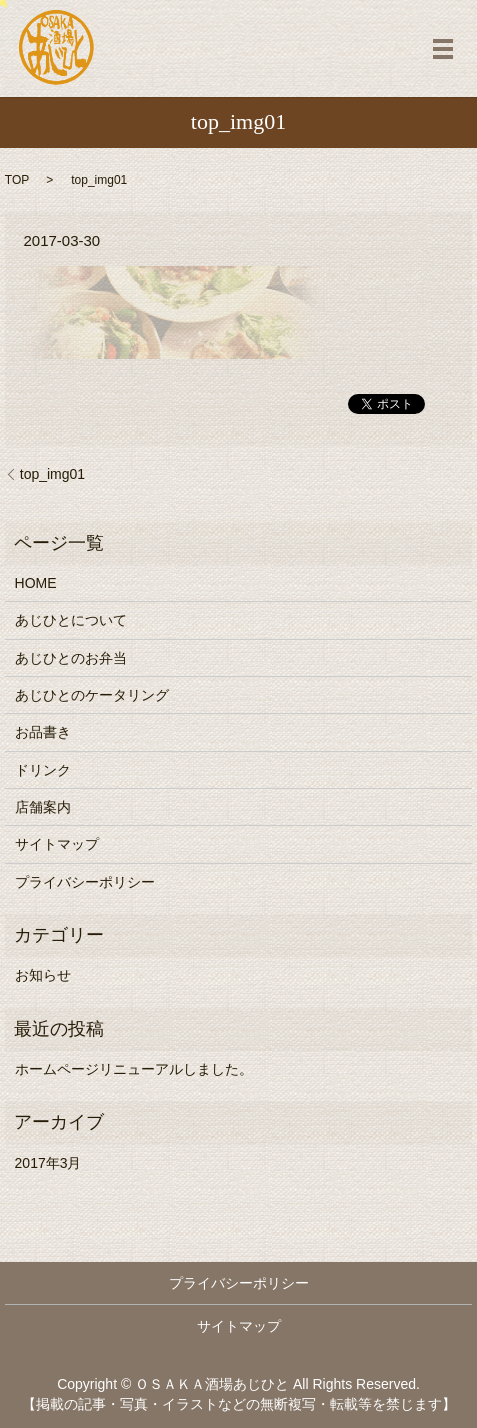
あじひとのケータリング (92, 695)
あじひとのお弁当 (71, 658)
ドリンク (43, 770)
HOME (36, 583)
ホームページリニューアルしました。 (134, 1069)
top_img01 (52, 474)
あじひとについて (71, 620)
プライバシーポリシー (85, 882)
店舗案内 (43, 807)
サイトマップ (57, 844)
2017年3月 (48, 1163)
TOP (17, 180)
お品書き (43, 732)
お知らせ (43, 975)
